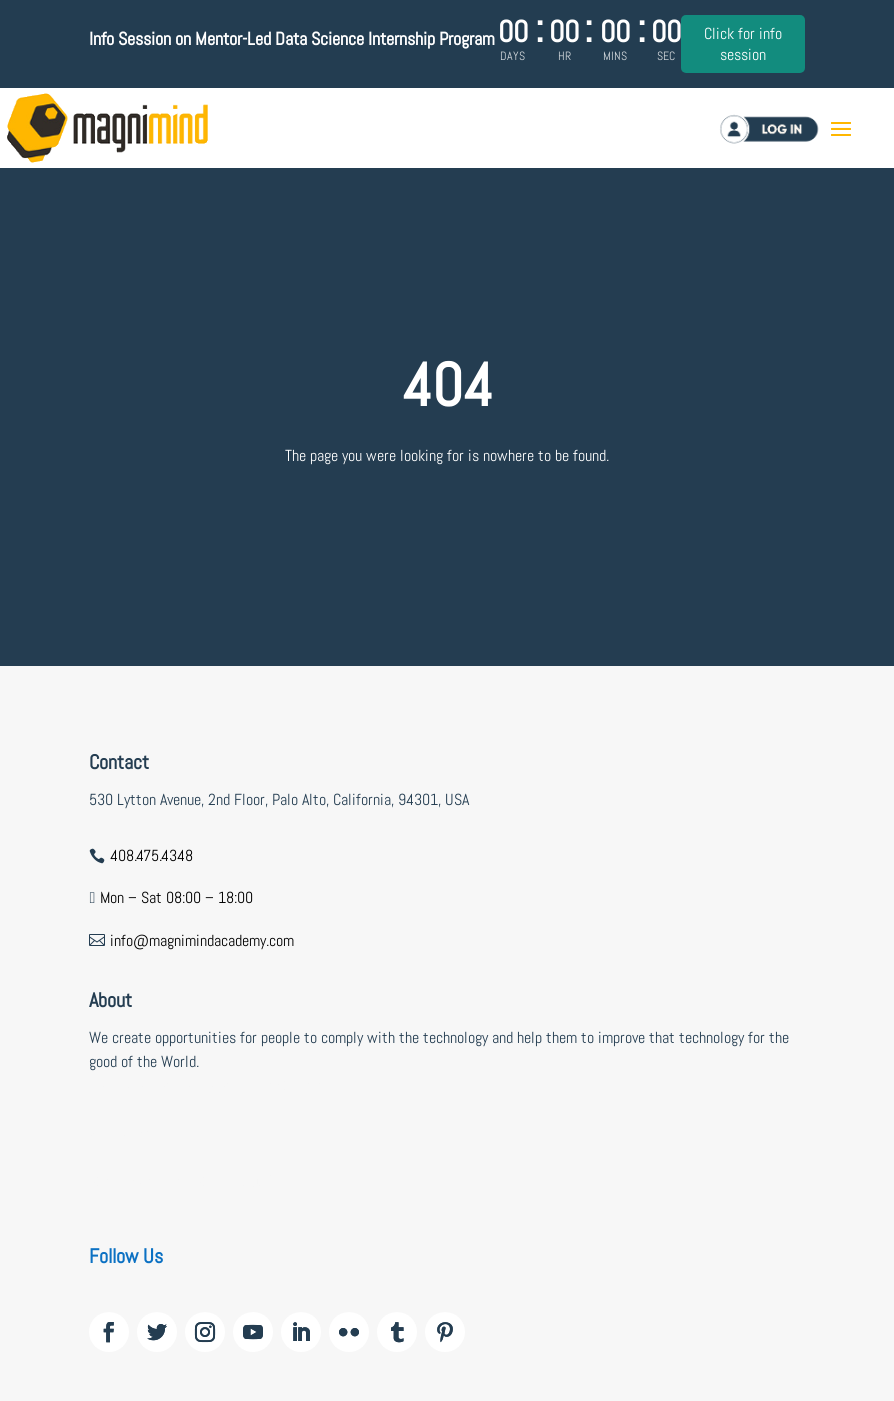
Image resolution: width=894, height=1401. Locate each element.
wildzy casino (130, 1133)
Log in (785, 128)
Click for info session (743, 44)
